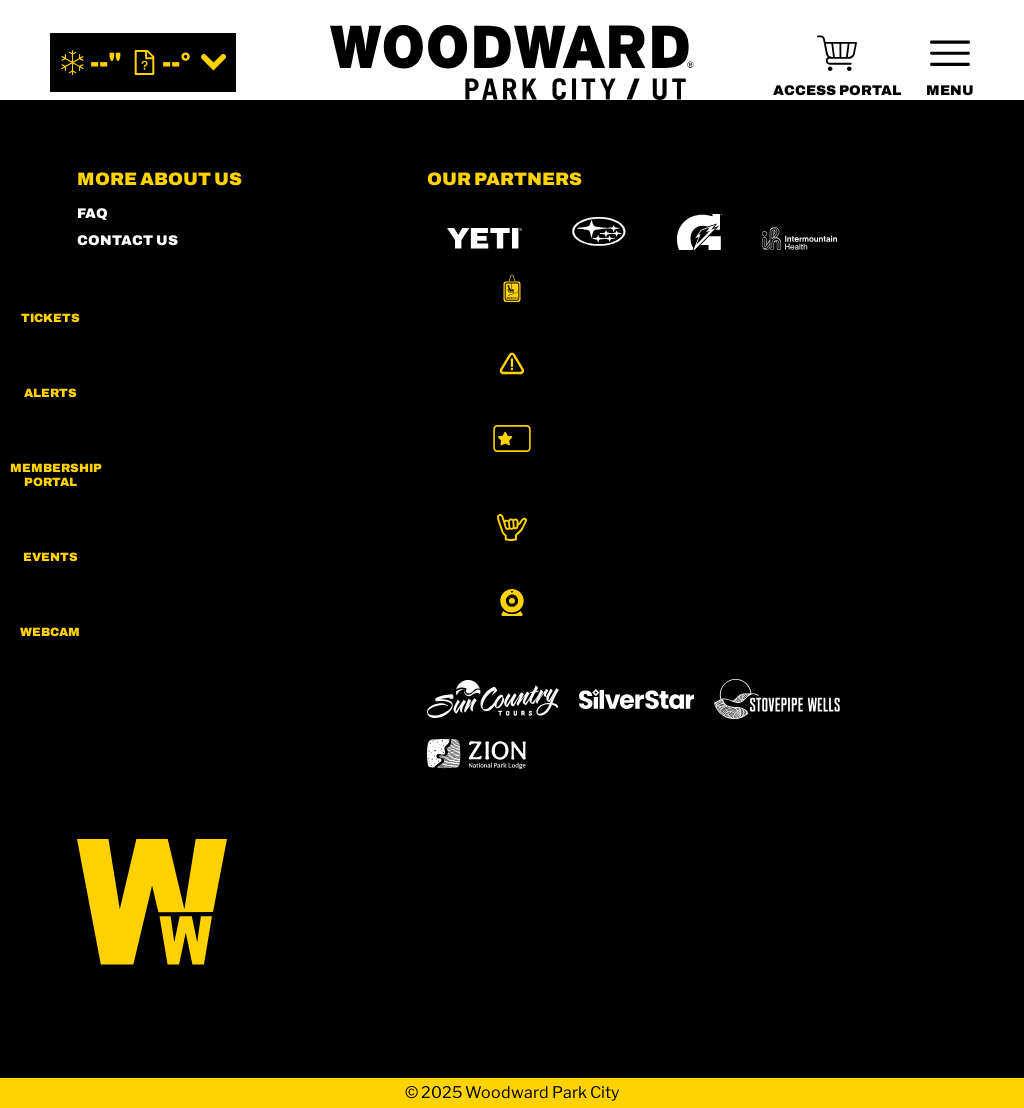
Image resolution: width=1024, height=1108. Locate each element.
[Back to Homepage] (227, 903)
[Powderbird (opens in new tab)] (646, 643)
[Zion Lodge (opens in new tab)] (476, 754)
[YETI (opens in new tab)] (484, 238)
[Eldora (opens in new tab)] (795, 590)
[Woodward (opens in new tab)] (785, 643)
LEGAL (102, 429)
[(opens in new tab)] (837, 62)
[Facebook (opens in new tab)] (152, 603)
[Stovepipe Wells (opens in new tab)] (777, 699)
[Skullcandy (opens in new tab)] (819, 324)
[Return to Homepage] (512, 62)
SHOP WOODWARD (147, 267)
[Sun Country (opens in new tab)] (493, 699)
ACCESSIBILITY (136, 321)
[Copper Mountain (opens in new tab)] (690, 590)
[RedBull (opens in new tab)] (689, 325)
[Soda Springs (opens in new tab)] (548, 642)
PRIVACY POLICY (141, 402)
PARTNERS (119, 375)
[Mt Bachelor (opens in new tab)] (886, 589)
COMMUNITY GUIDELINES (176, 456)
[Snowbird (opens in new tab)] (469, 642)
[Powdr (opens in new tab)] (473, 589)
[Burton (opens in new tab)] (587, 325)
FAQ (92, 213)
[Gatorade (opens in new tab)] (699, 238)
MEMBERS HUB (136, 294)
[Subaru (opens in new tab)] (599, 238)
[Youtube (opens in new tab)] (262, 603)
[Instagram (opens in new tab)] (97, 603)
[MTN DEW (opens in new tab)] (484, 324)
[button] (974, 304)
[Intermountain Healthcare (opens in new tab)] (799, 238)
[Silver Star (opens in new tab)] (637, 699)
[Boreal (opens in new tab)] (584, 589)
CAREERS (114, 483)
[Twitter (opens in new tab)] (207, 603)
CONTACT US (127, 240)
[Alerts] (974, 387)
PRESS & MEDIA (137, 348)
